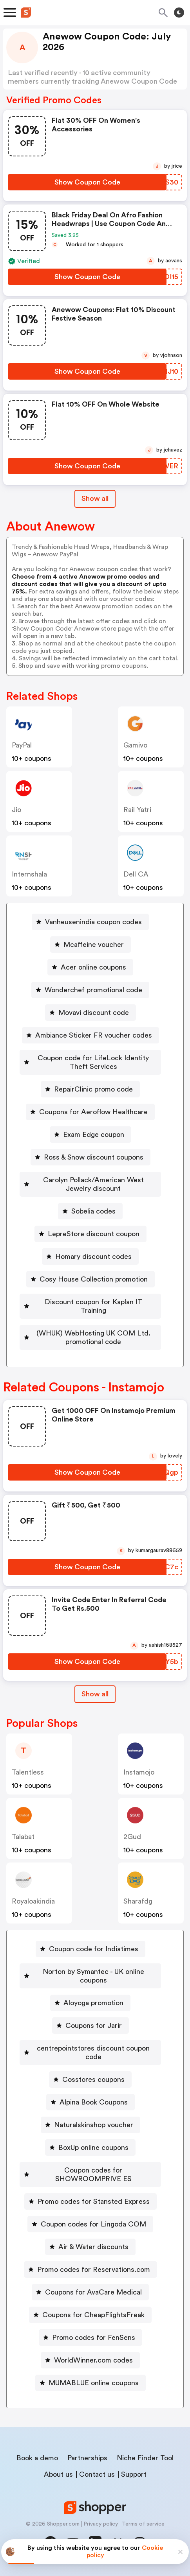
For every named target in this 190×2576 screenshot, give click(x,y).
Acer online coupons (93, 967)
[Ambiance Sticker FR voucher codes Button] (90, 1035)
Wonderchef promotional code (93, 989)
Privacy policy (100, 2524)
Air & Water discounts (93, 2246)
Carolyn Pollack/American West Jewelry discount (93, 1184)
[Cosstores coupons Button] (90, 2079)
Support (134, 2474)
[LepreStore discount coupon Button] (90, 1234)
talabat (23, 1836)
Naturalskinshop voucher (93, 2124)
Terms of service (143, 2524)
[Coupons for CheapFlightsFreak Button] (90, 2315)
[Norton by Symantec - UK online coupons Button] (90, 1975)
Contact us (97, 2474)
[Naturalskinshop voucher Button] (90, 2125)
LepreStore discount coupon (93, 1233)
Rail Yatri (137, 809)
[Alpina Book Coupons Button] (90, 2102)
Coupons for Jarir (93, 2025)
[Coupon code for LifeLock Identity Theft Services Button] (90, 1062)
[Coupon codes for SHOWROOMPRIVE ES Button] (90, 2174)
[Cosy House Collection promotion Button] (90, 1279)
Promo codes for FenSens (93, 2337)
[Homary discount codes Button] (90, 1256)
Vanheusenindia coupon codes (93, 921)
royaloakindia (33, 1901)
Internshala (29, 874)
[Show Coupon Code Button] (87, 182)
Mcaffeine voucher (93, 944)
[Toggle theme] (179, 12)
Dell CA (135, 874)
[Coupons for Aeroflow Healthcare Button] (90, 1112)
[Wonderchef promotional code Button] (90, 990)
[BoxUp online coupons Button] (90, 2147)
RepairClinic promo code (93, 1089)
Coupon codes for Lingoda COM (93, 2224)
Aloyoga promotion (93, 2002)
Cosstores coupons (93, 2079)
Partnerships (87, 2457)
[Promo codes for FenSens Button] (90, 2337)
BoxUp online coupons (93, 2147)
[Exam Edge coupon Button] (90, 1134)
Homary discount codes (93, 1256)
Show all (95, 1694)
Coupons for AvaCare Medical (93, 2292)
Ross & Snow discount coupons (93, 1157)
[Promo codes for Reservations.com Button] (90, 2269)
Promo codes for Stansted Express (94, 2201)
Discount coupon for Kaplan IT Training (93, 1306)
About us (58, 2474)
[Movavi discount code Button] (90, 1012)
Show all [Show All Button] (95, 498)
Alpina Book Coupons (94, 2102)
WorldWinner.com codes (93, 2360)
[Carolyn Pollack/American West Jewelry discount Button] (90, 1184)
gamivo (135, 745)
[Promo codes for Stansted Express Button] (90, 2201)
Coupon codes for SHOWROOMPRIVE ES (93, 2174)
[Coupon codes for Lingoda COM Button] (90, 2224)
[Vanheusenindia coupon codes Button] (90, 922)
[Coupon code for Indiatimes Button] (90, 1949)
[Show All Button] (95, 1694)
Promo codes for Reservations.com (93, 2269)
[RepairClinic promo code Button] (90, 1089)
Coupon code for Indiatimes (93, 1948)
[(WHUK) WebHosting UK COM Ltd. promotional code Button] (90, 1337)
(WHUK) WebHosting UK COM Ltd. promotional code (93, 1337)
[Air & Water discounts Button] (90, 2247)
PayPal (22, 745)
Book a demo (37, 2457)
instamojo (138, 1772)
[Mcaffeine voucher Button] (90, 944)
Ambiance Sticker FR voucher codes (93, 1035)
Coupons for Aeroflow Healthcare (93, 1111)
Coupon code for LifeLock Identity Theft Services (93, 1062)
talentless (28, 1772)
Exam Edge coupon (93, 1134)
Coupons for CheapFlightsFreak (93, 2314)
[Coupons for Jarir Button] (90, 2025)
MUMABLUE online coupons (94, 2382)
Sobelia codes (93, 1211)
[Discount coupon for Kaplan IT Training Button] (90, 1306)
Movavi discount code (93, 1012)
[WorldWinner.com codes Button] (90, 2360)
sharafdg (137, 1901)
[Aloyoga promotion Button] (90, 2003)
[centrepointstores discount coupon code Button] (90, 2052)
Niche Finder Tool (145, 2457)
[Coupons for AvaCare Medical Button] (90, 2292)
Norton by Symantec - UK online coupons (93, 1976)
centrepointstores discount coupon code (93, 2052)
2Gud (132, 1836)
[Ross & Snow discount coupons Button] (90, 1157)
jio (16, 809)
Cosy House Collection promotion (94, 1279)
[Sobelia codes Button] (90, 1211)
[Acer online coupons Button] (90, 967)
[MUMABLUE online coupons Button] (90, 2383)
